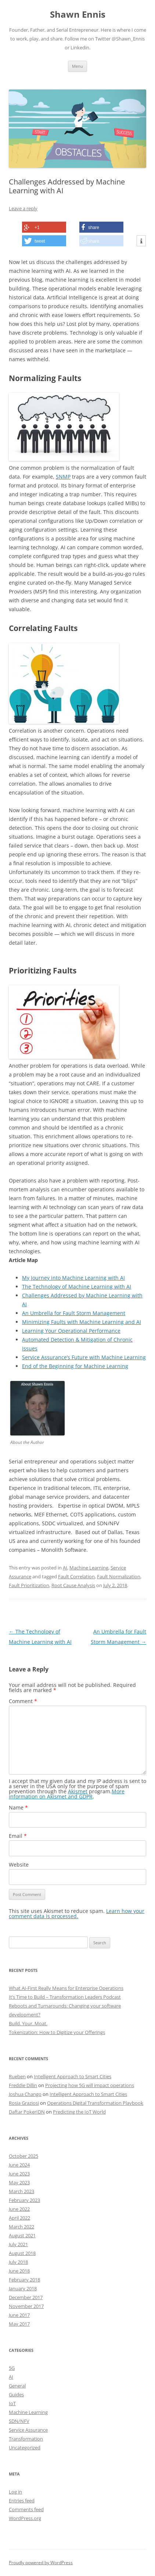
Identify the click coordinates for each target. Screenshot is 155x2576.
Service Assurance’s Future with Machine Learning (84, 1357)
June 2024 (19, 2164)
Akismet (77, 1791)
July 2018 (18, 2262)
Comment (23, 1701)
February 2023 (24, 2200)
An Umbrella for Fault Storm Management (73, 1313)
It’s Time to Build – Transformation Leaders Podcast (65, 1997)
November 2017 (26, 2306)
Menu (77, 66)
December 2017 (26, 2297)
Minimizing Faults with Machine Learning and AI (81, 1321)
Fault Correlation (76, 1576)
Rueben (17, 2076)
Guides (16, 2394)
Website (19, 1864)
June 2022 (19, 2209)
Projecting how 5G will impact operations (89, 2085)
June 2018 (19, 2270)
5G (12, 2368)
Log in (15, 2491)
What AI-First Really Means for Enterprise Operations (66, 1988)
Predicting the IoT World (79, 2111)
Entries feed (22, 2500)
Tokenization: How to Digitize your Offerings (57, 2032)
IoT (12, 2403)
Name (18, 1807)
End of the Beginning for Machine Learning (75, 1366)
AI (65, 1567)
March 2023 (21, 2191)
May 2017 (19, 2323)
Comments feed (26, 2509)
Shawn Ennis (77, 14)
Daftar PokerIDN (27, 2111)
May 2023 (19, 2182)
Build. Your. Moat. (28, 2023)
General (17, 2385)
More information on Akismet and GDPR (67, 1794)
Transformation (26, 2438)
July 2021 (18, 2244)
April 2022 (19, 2217)
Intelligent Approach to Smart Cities (72, 2076)
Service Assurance (28, 2430)
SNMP (63, 476)
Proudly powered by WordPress (41, 2562)
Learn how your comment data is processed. (76, 1913)
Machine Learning (88, 1567)
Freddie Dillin (23, 2085)
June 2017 (19, 2315)
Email (18, 1835)
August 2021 (22, 2235)
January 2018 (23, 2288)
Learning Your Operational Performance (71, 1330)
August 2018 (22, 2253)
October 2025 (23, 2156)
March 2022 (21, 2226)
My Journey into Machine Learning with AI (73, 1277)
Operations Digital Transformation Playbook (95, 2103)
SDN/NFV (19, 2421)
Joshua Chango (25, 2094)
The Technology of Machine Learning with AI (76, 1286)
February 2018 (24, 2279)
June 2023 (19, 2173)
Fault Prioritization (29, 1585)
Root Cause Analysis (73, 1585)
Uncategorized (24, 2447)
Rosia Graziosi (24, 2103)
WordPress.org (25, 2518)
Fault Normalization (118, 1576)
